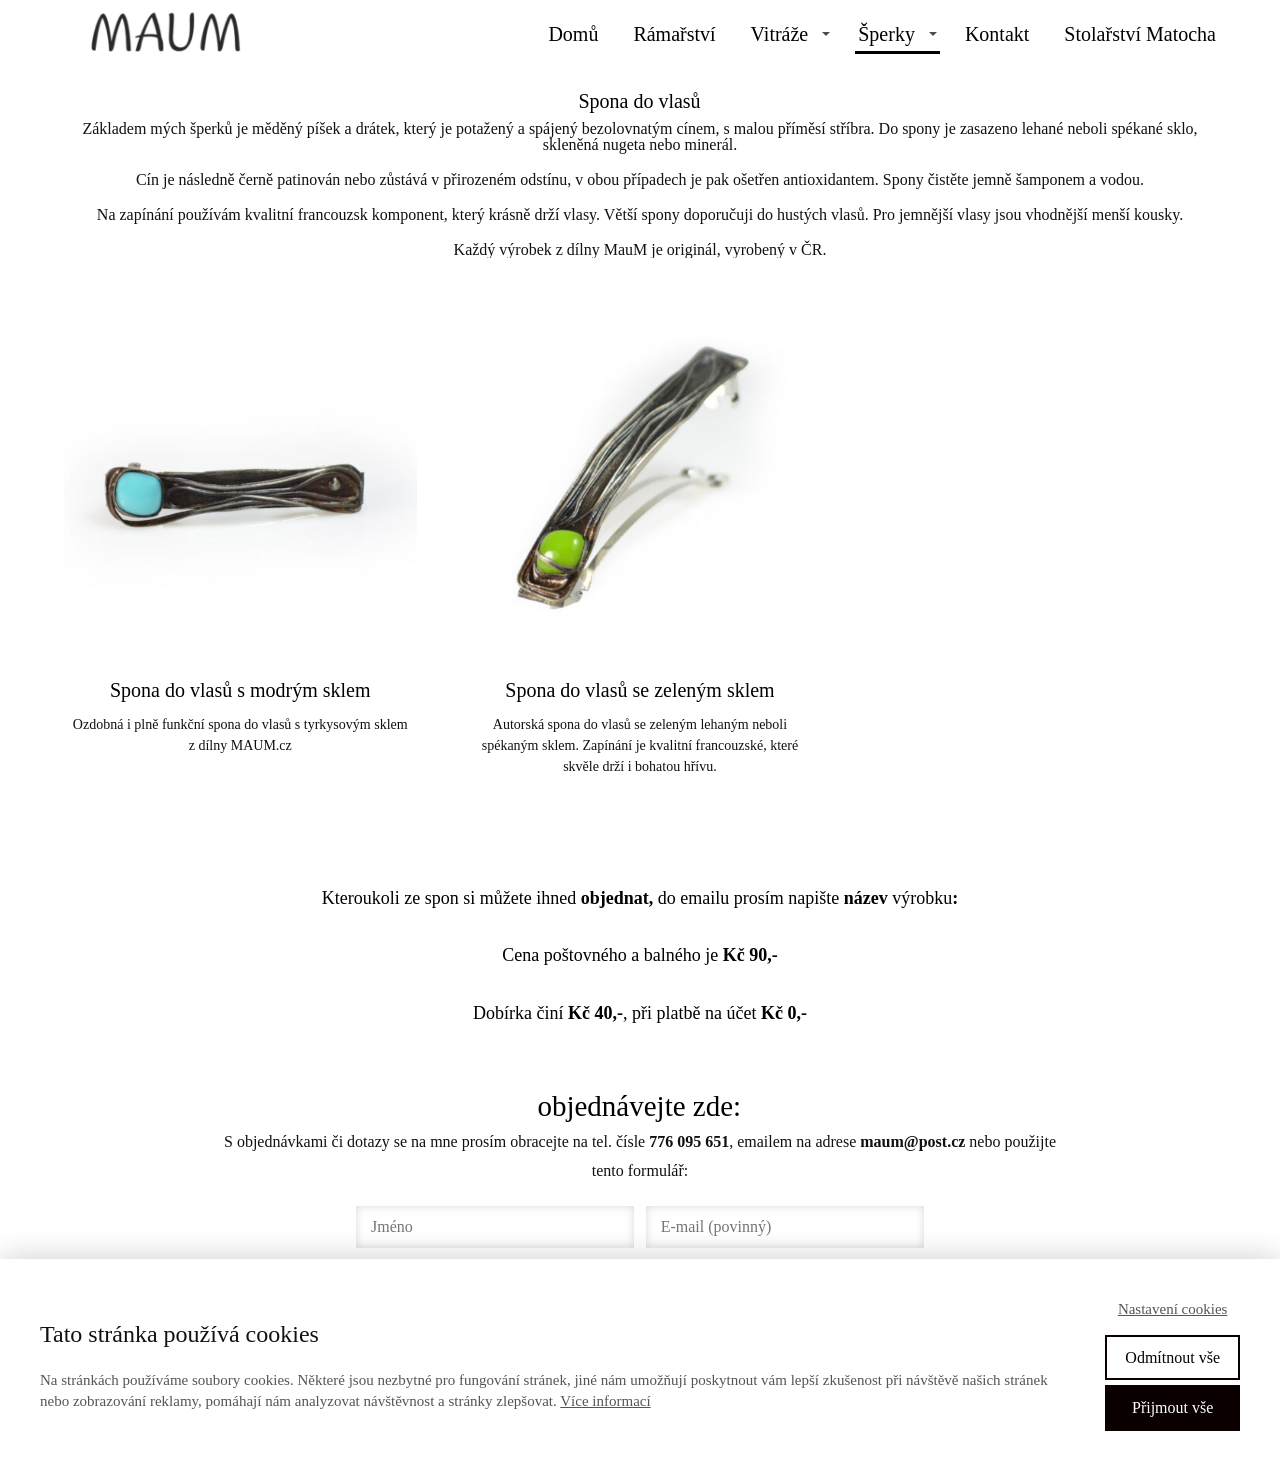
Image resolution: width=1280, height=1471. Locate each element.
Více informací (605, 1401)
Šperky (886, 34)
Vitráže (780, 34)
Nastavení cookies (1173, 1309)
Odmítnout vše (1172, 1357)
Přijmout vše (1172, 1407)
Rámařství (674, 34)
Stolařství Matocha (1140, 34)
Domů (573, 34)
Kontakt (997, 34)
